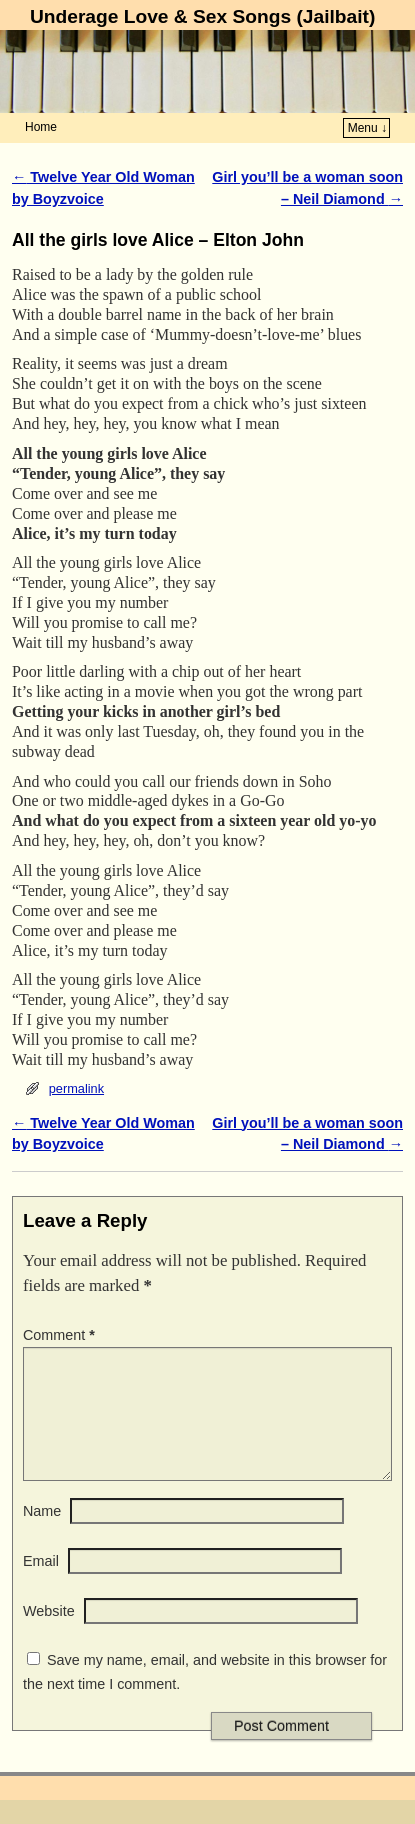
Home (41, 127)
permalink (76, 1088)
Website (49, 1635)
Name (42, 1535)
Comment (61, 1335)
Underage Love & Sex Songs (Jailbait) (202, 16)
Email (41, 1585)
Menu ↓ (367, 128)
